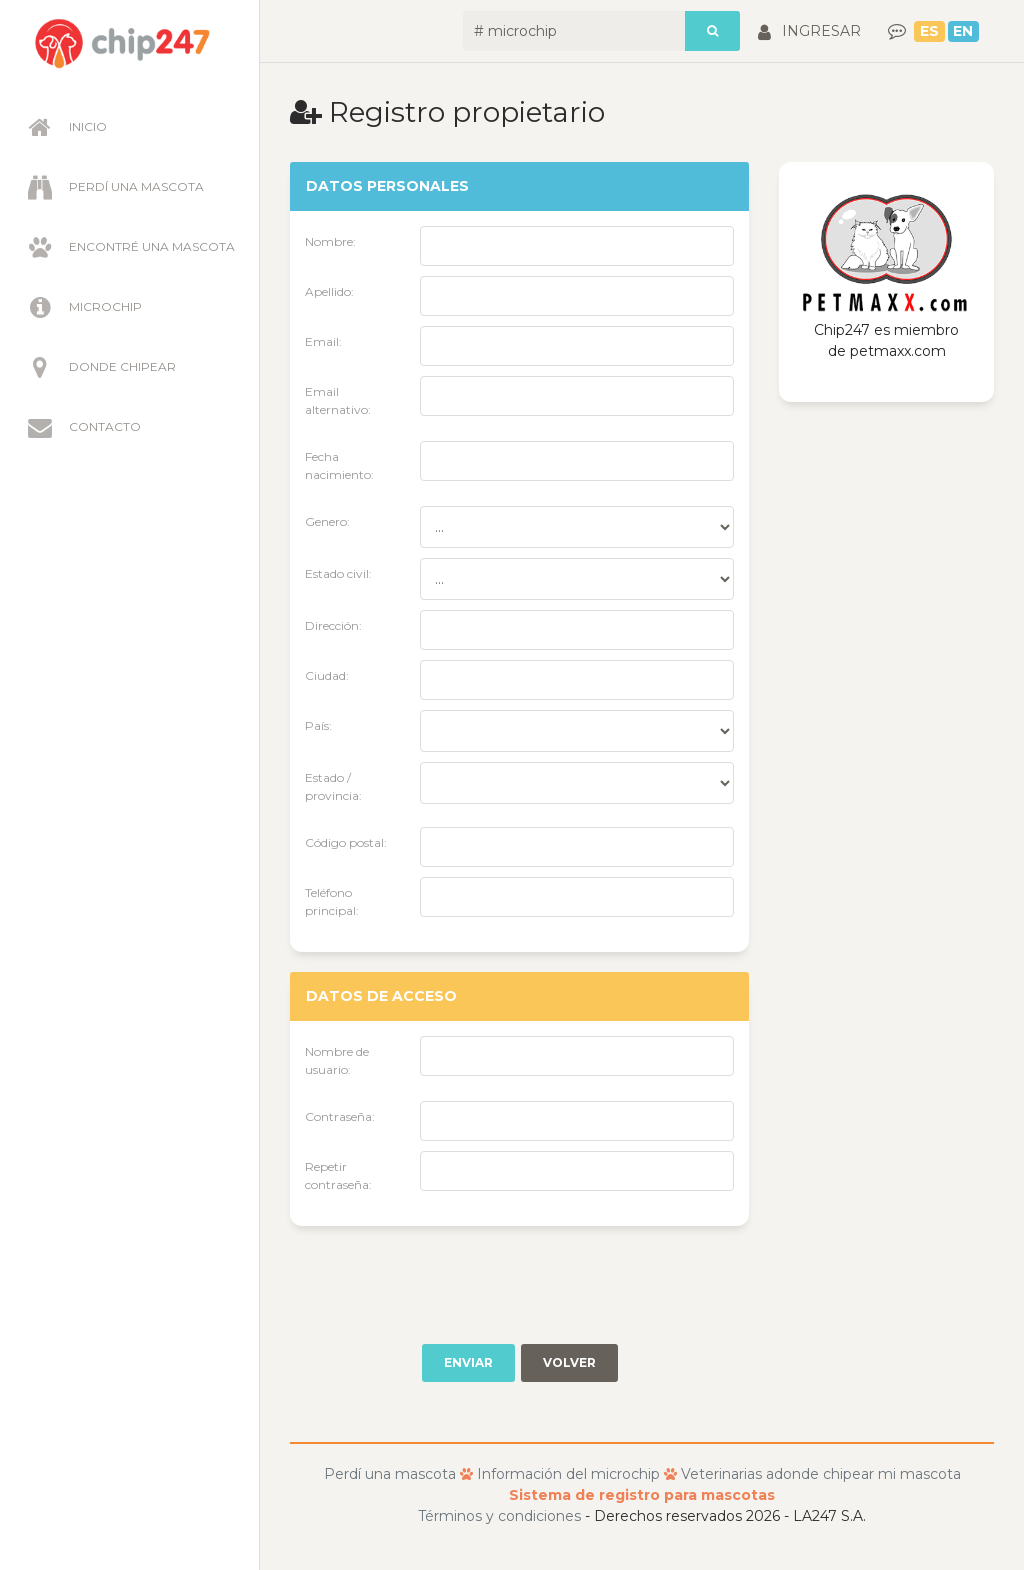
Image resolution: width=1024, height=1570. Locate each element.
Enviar (468, 1362)
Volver (569, 1362)
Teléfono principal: (332, 901)
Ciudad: (327, 675)
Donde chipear (99, 367)
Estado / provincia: (333, 786)
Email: (323, 341)
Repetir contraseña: (338, 1175)
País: (318, 725)
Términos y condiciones (499, 1516)
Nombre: (330, 241)
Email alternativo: (338, 400)
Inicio (65, 127)
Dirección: (333, 625)
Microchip (82, 307)
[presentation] (442, 1285)
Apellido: (329, 291)
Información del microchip (568, 1474)
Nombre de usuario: (337, 1060)
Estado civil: (338, 573)
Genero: (327, 521)
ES (929, 31)
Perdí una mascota (113, 187)
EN (963, 31)
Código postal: (346, 842)
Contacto (82, 427)
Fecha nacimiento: (339, 465)
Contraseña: (340, 1116)
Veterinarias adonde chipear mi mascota (821, 1474)
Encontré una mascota (129, 247)
